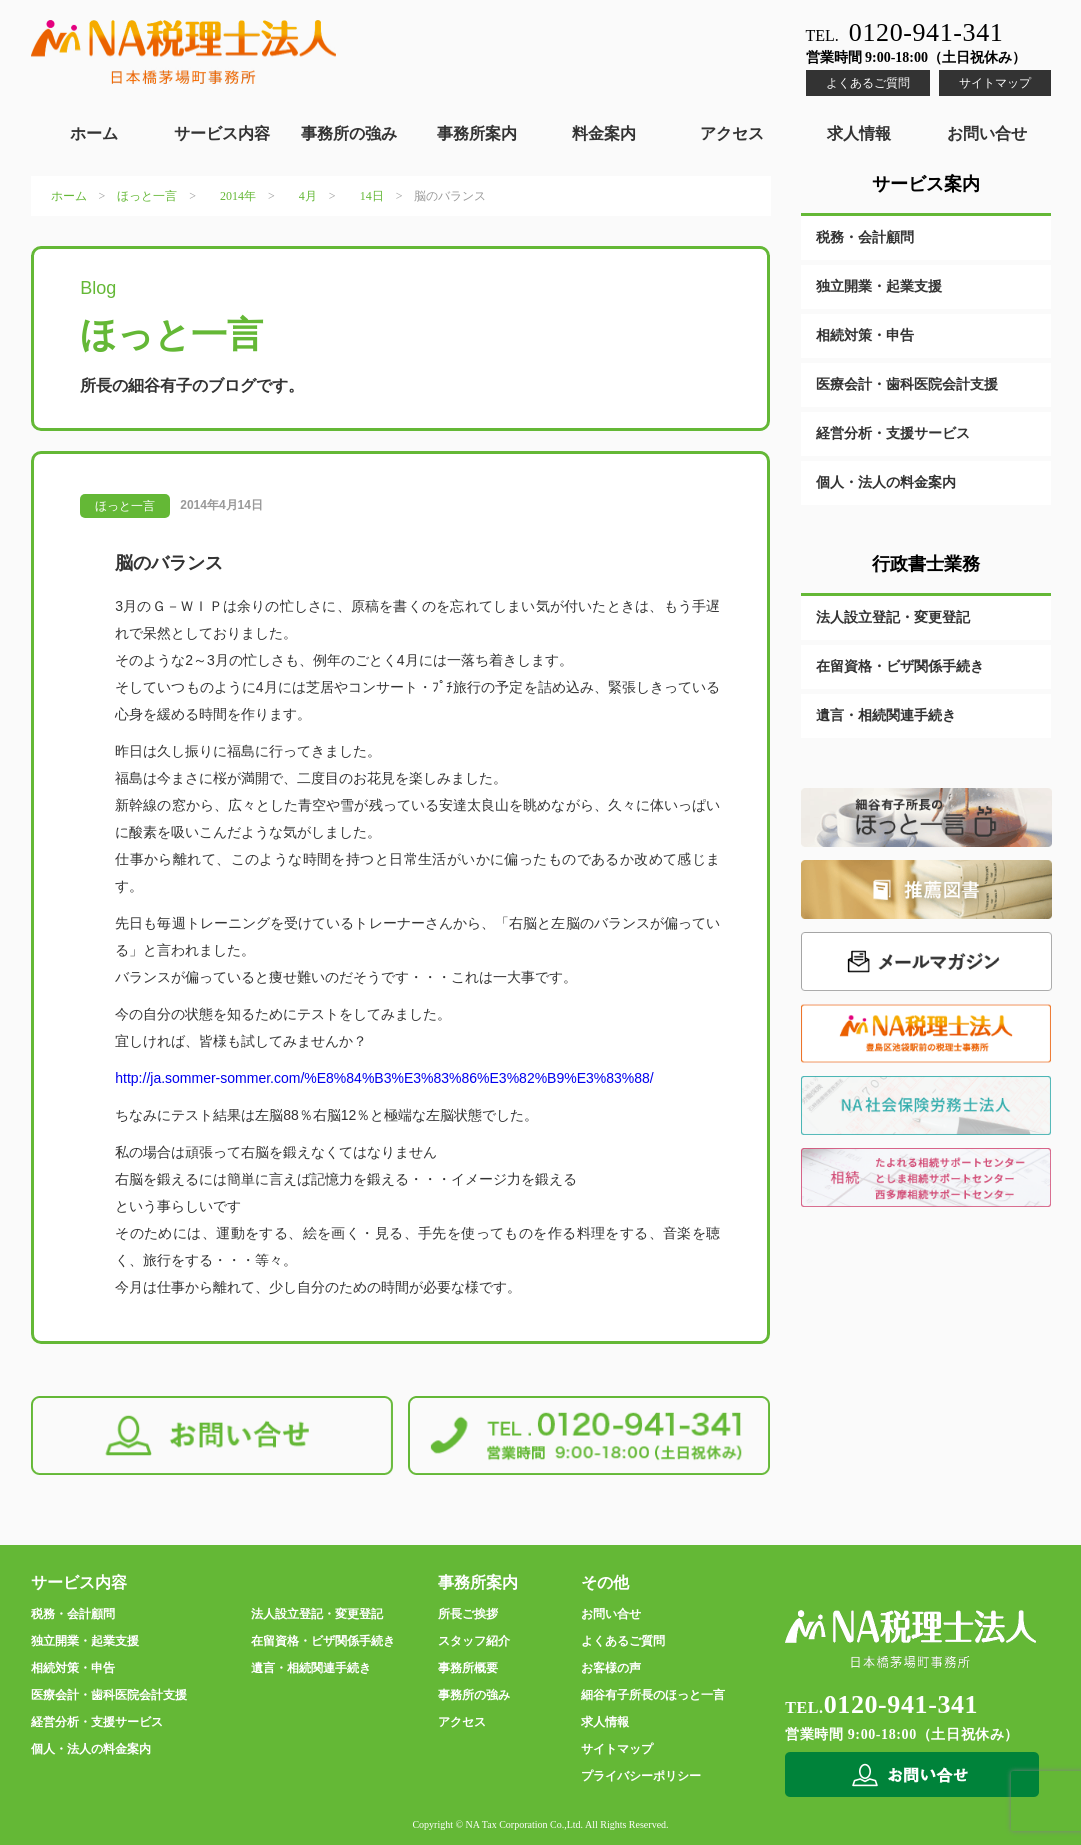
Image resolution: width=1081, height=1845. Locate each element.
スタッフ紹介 (474, 1641)
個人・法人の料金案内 (886, 482)
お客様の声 (611, 1668)
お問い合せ (987, 133)
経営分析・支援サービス (893, 433)
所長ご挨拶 (468, 1614)
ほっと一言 (147, 196)
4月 (308, 196)
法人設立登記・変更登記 (893, 617)
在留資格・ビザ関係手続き (900, 666)
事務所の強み (349, 133)
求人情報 (859, 133)
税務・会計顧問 (865, 237)
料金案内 (604, 133)
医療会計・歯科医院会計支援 (907, 384)
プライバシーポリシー (641, 1776)
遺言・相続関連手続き (886, 715)
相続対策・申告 (865, 335)
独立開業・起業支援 (879, 286)
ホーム (94, 133)
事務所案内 (477, 133)
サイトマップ (995, 83)
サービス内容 (222, 133)
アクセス (732, 133)
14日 (372, 196)
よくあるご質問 (868, 83)
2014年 (238, 196)
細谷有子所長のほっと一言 (653, 1695)
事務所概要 (468, 1668)
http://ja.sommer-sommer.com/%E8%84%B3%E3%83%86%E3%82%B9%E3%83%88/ (384, 1078)
